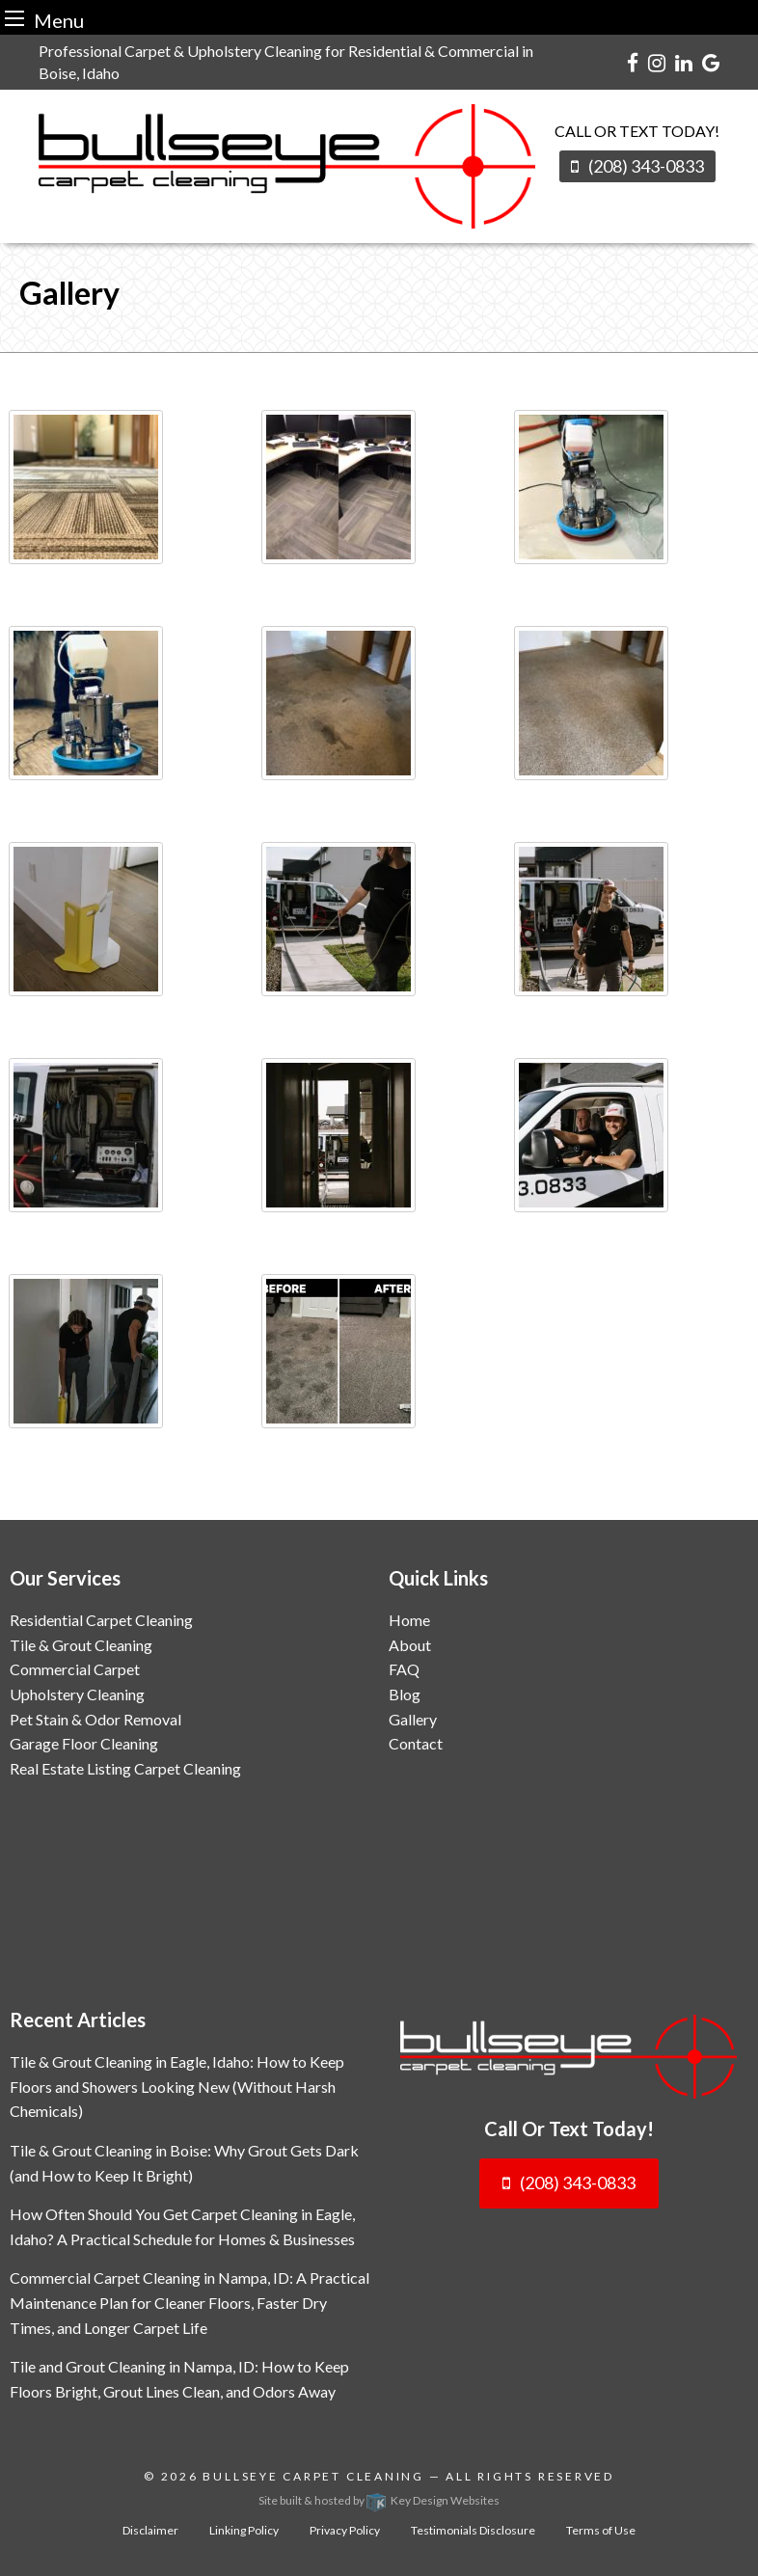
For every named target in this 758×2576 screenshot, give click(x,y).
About (410, 1645)
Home (409, 1620)
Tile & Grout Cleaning (81, 1645)
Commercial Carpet (75, 1669)
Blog (404, 1694)
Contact (416, 1743)
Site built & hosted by (379, 2500)
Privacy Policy (345, 2530)
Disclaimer (150, 2530)
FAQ (404, 1669)
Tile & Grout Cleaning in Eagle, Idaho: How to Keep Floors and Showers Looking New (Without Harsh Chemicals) (177, 2086)
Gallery (413, 1719)
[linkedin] (683, 62)
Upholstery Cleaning (77, 1694)
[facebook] (632, 62)
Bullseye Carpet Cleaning (313, 2476)
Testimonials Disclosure (473, 2530)
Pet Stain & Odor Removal (95, 1719)
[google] (710, 62)
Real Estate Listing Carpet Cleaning (125, 1768)
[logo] (568, 2057)
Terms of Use (601, 2530)
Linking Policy (244, 2530)
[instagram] (656, 62)
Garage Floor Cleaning (84, 1743)
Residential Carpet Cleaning (101, 1620)
